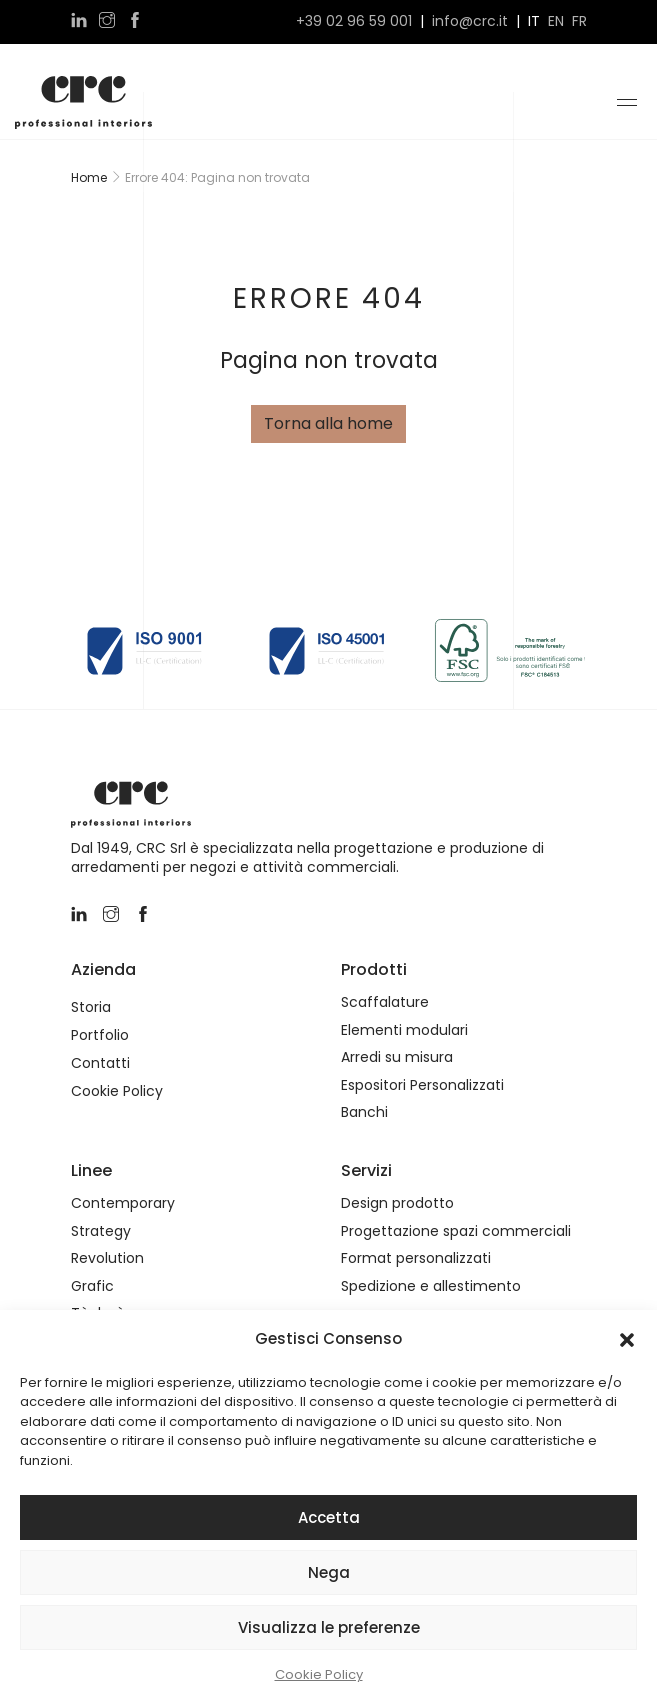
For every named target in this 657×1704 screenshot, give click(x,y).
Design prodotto (397, 1203)
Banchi (364, 1112)
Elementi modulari (404, 1030)
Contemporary (123, 1203)
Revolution (107, 1258)
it (534, 21)
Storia (91, 1007)
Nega (329, 1572)
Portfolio (100, 1035)
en (556, 21)
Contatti (100, 1063)
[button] (627, 1339)
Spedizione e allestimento (431, 1286)
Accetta (329, 1517)
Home (89, 177)
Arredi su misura (397, 1057)
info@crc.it (470, 21)
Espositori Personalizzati (422, 1085)
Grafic (92, 1286)
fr (579, 21)
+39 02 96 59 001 (354, 21)
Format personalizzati (416, 1258)
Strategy (101, 1231)
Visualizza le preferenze (329, 1627)
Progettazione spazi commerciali (456, 1231)
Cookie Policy (319, 1674)
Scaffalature (385, 1002)
